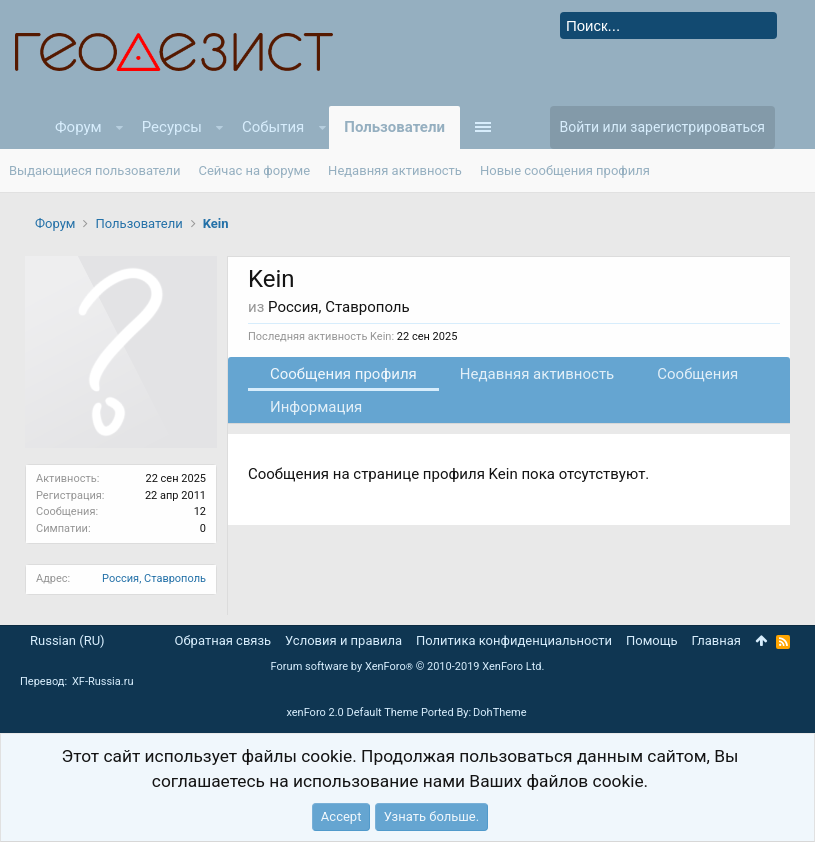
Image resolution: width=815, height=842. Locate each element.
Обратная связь (223, 640)
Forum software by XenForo (408, 666)
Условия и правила (343, 640)
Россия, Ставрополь (154, 578)
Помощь (652, 640)
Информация (316, 407)
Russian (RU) (67, 640)
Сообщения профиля (343, 374)
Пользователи (394, 127)
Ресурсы (172, 127)
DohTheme (500, 712)
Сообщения (697, 374)
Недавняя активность (537, 374)
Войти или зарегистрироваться (662, 127)
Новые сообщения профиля (565, 170)
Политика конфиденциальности (514, 640)
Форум (78, 127)
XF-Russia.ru (103, 681)
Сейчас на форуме (255, 170)
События (273, 127)
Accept (341, 816)
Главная (716, 640)
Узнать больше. (431, 816)
